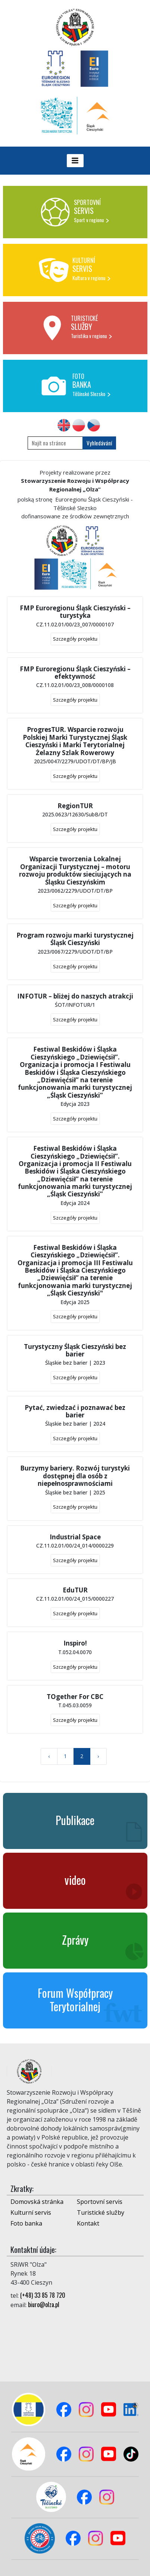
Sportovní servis (99, 2202)
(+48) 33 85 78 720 (42, 2295)
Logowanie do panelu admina (19, 2560)
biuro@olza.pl (43, 2304)
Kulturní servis (30, 2212)
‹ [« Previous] (49, 1756)
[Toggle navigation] (75, 160)
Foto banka (26, 2223)
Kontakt (88, 2223)
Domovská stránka (36, 2202)
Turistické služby (100, 2212)
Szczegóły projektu (75, 638)
